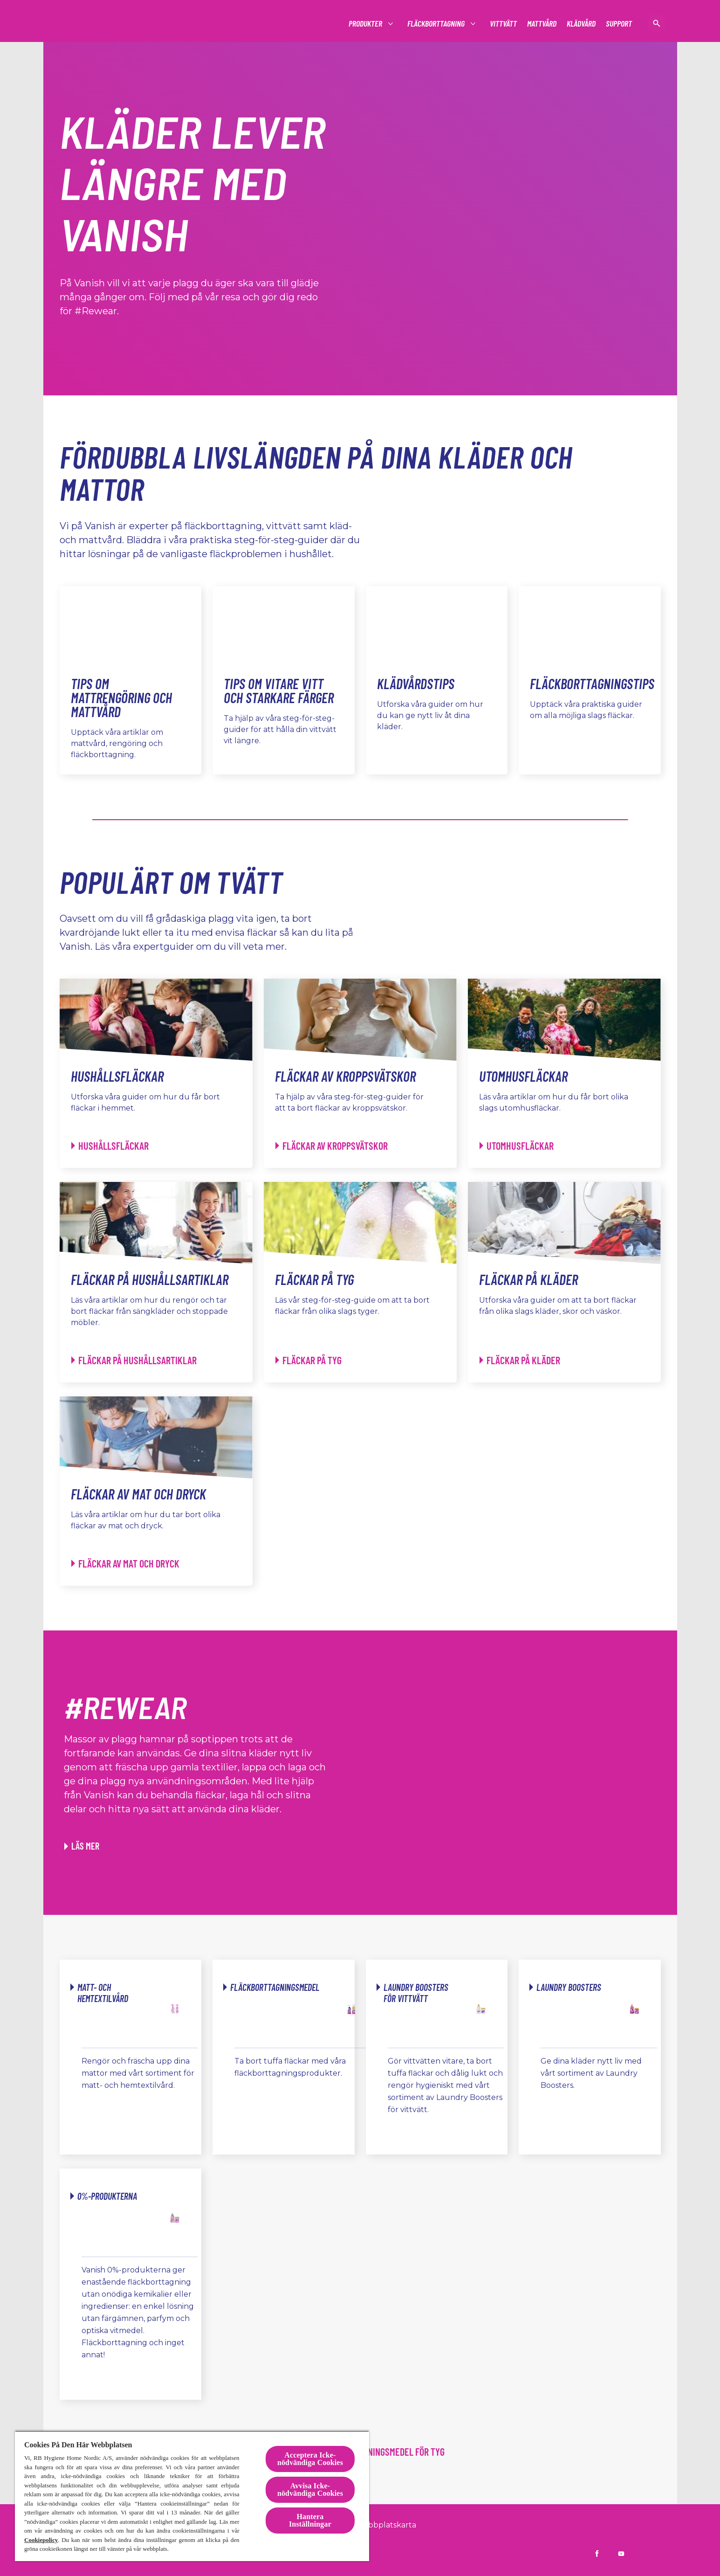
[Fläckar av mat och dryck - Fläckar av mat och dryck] (125, 1563)
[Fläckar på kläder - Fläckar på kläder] (520, 1360)
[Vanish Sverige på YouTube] (621, 2553)
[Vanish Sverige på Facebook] (597, 2553)
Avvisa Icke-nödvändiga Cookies (310, 2489)
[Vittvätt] (503, 23)
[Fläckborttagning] (436, 23)
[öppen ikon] (656, 23)
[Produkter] (366, 23)
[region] (192, 2496)
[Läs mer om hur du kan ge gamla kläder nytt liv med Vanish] (82, 1845)
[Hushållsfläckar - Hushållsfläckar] (110, 1146)
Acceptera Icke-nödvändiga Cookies (310, 2458)
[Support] (618, 23)
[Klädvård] (581, 23)
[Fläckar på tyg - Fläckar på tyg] (308, 1360)
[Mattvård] (542, 23)
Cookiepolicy (41, 2539)
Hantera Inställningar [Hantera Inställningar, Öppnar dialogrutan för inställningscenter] (310, 2520)
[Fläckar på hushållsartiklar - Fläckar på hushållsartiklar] (134, 1360)
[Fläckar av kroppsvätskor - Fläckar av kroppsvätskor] (331, 1146)
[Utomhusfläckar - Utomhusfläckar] (516, 1146)
